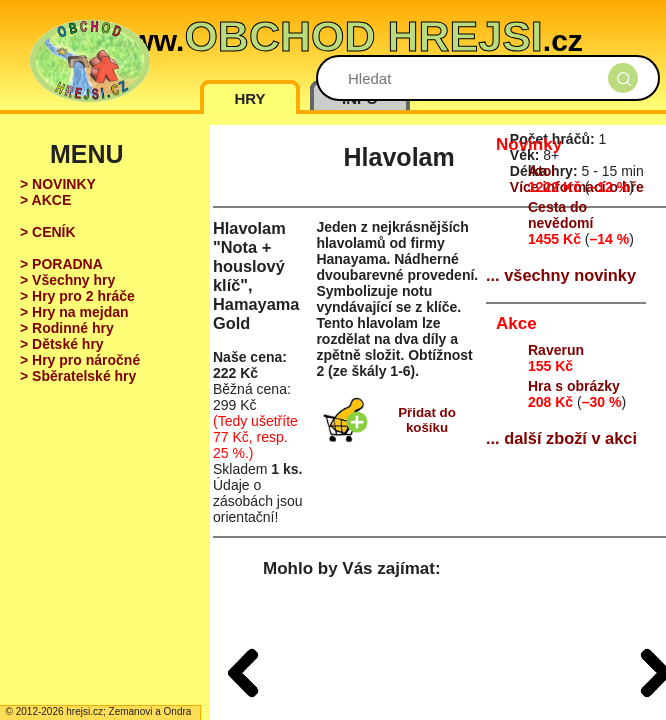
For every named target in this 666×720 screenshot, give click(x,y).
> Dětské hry (62, 344)
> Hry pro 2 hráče (77, 296)
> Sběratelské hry (78, 376)
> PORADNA (61, 264)
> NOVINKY (58, 184)
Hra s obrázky (574, 386)
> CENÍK (48, 232)
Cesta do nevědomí (560, 215)
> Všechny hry (67, 280)
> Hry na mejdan (74, 312)
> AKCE (45, 200)
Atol (541, 171)
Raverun (556, 350)
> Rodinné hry (67, 328)
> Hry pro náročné (80, 360)
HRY (249, 98)
